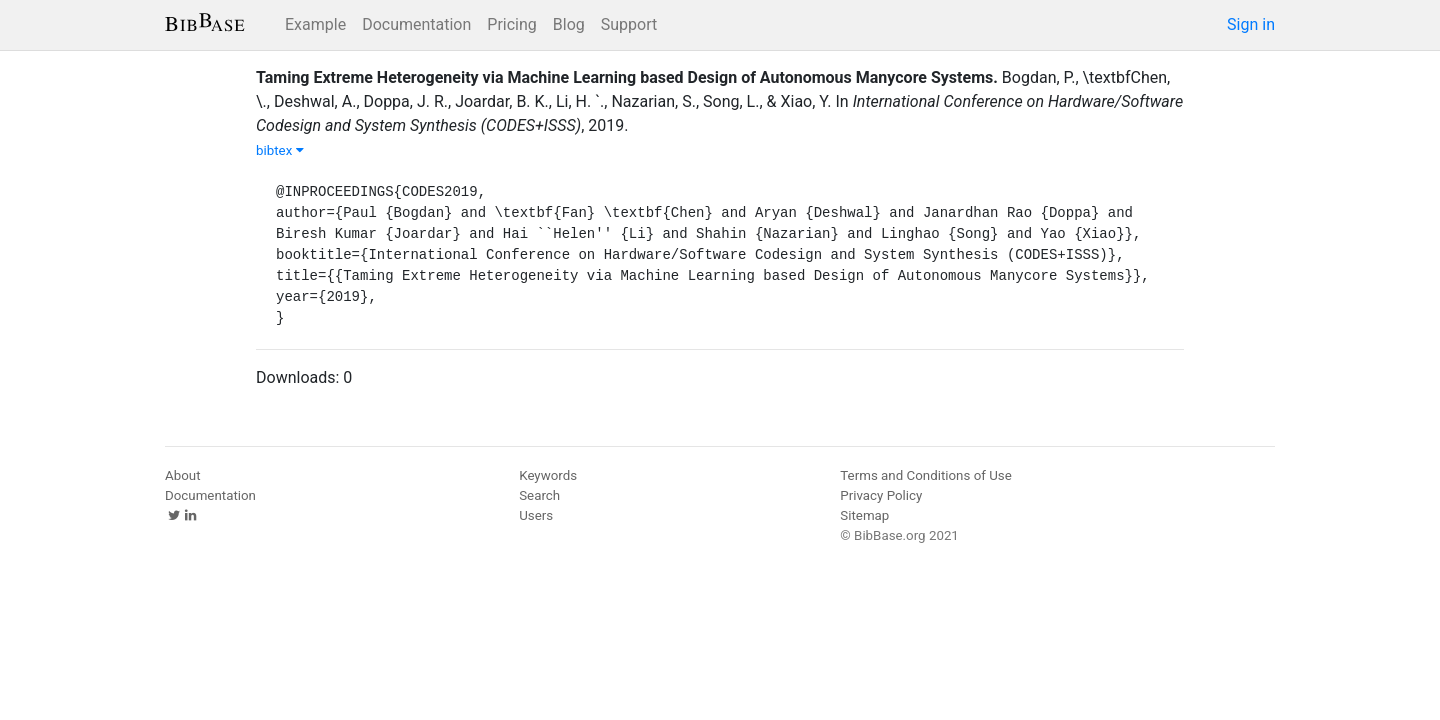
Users (536, 515)
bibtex (280, 150)
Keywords (548, 475)
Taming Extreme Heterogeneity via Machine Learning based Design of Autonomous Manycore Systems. (627, 77)
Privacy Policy (881, 495)
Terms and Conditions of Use (925, 475)
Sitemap (864, 515)
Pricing (512, 24)
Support (629, 24)
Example (315, 24)
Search (539, 495)
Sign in (1251, 24)
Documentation (416, 24)
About (183, 475)
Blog (569, 24)
